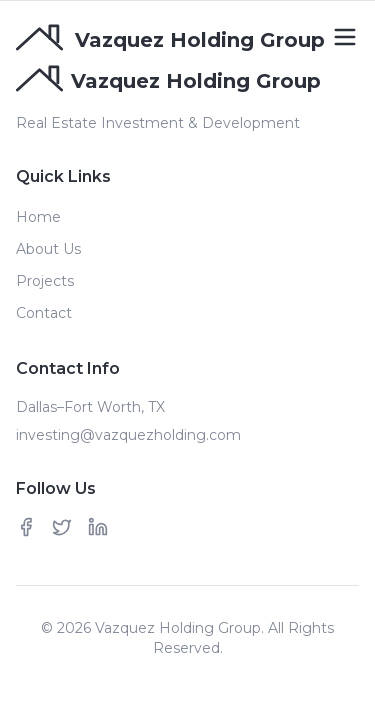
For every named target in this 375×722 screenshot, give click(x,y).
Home (38, 217)
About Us (48, 249)
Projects (45, 281)
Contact (44, 313)
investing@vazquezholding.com (128, 435)
